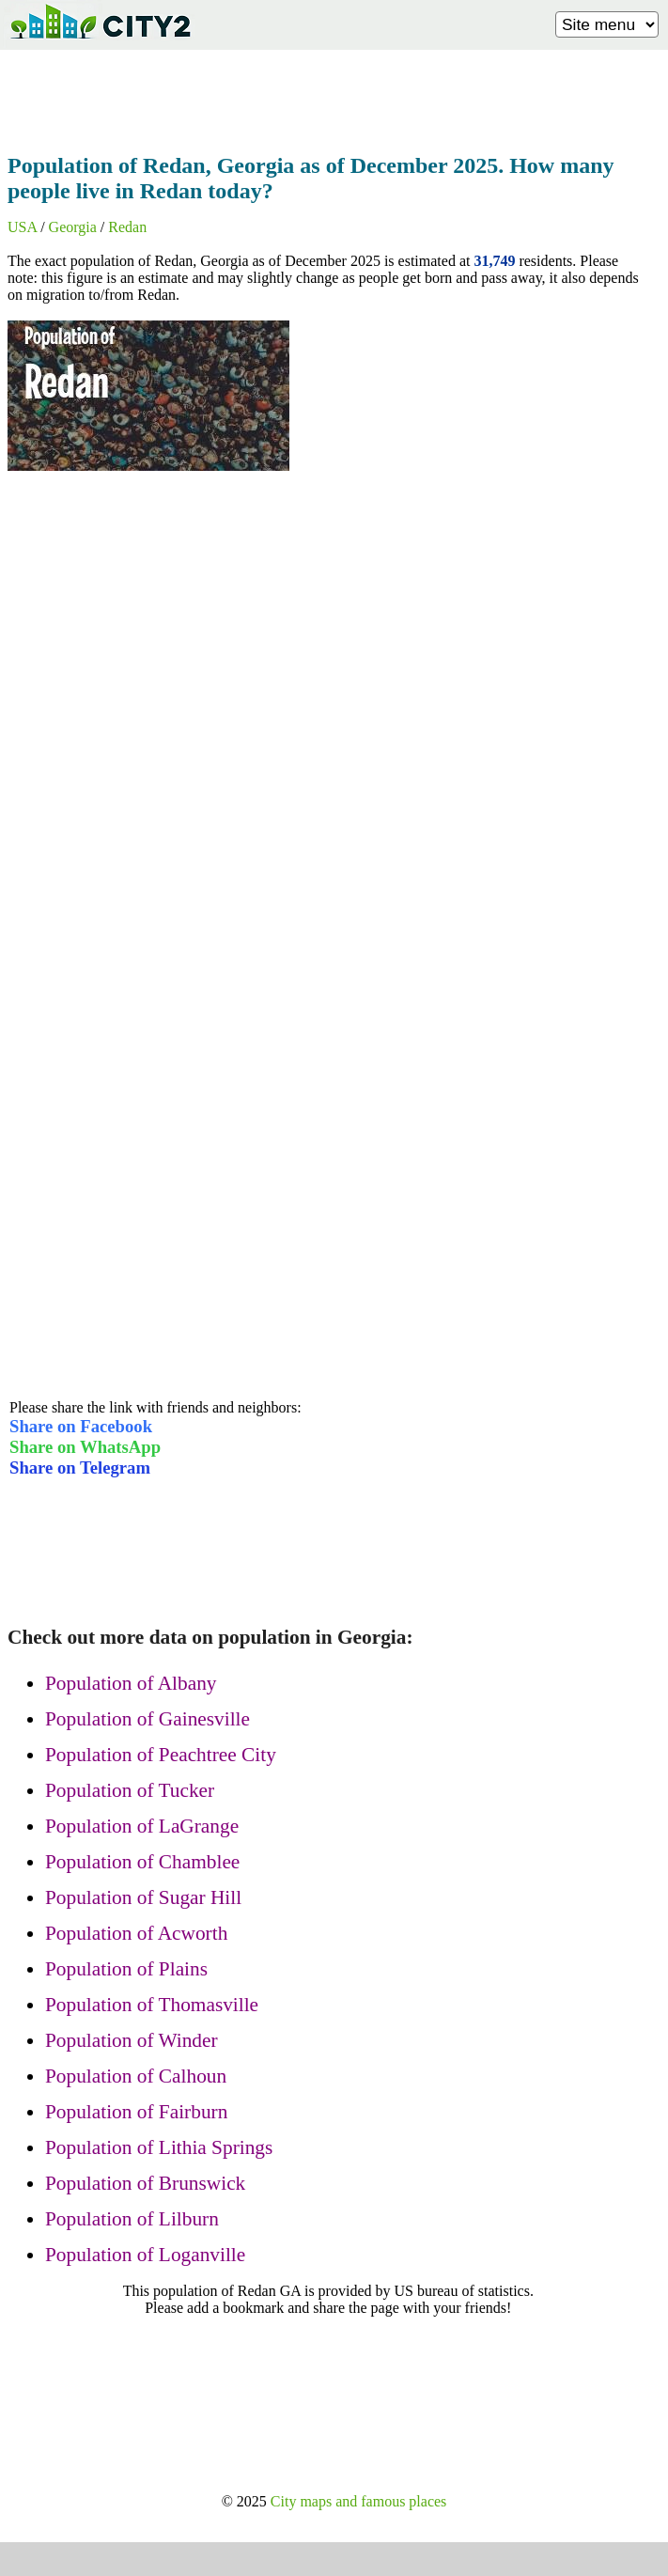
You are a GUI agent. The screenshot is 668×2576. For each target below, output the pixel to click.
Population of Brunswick (145, 2183)
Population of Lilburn (132, 2219)
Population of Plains (126, 1969)
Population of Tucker (129, 1790)
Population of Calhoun (135, 2076)
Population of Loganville (145, 2254)
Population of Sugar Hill (143, 1897)
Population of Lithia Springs (158, 2147)
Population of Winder (131, 2040)
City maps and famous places (359, 2501)
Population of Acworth (136, 1933)
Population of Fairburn (136, 2111)
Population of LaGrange (142, 1826)
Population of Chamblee (142, 1861)
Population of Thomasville (151, 2004)
